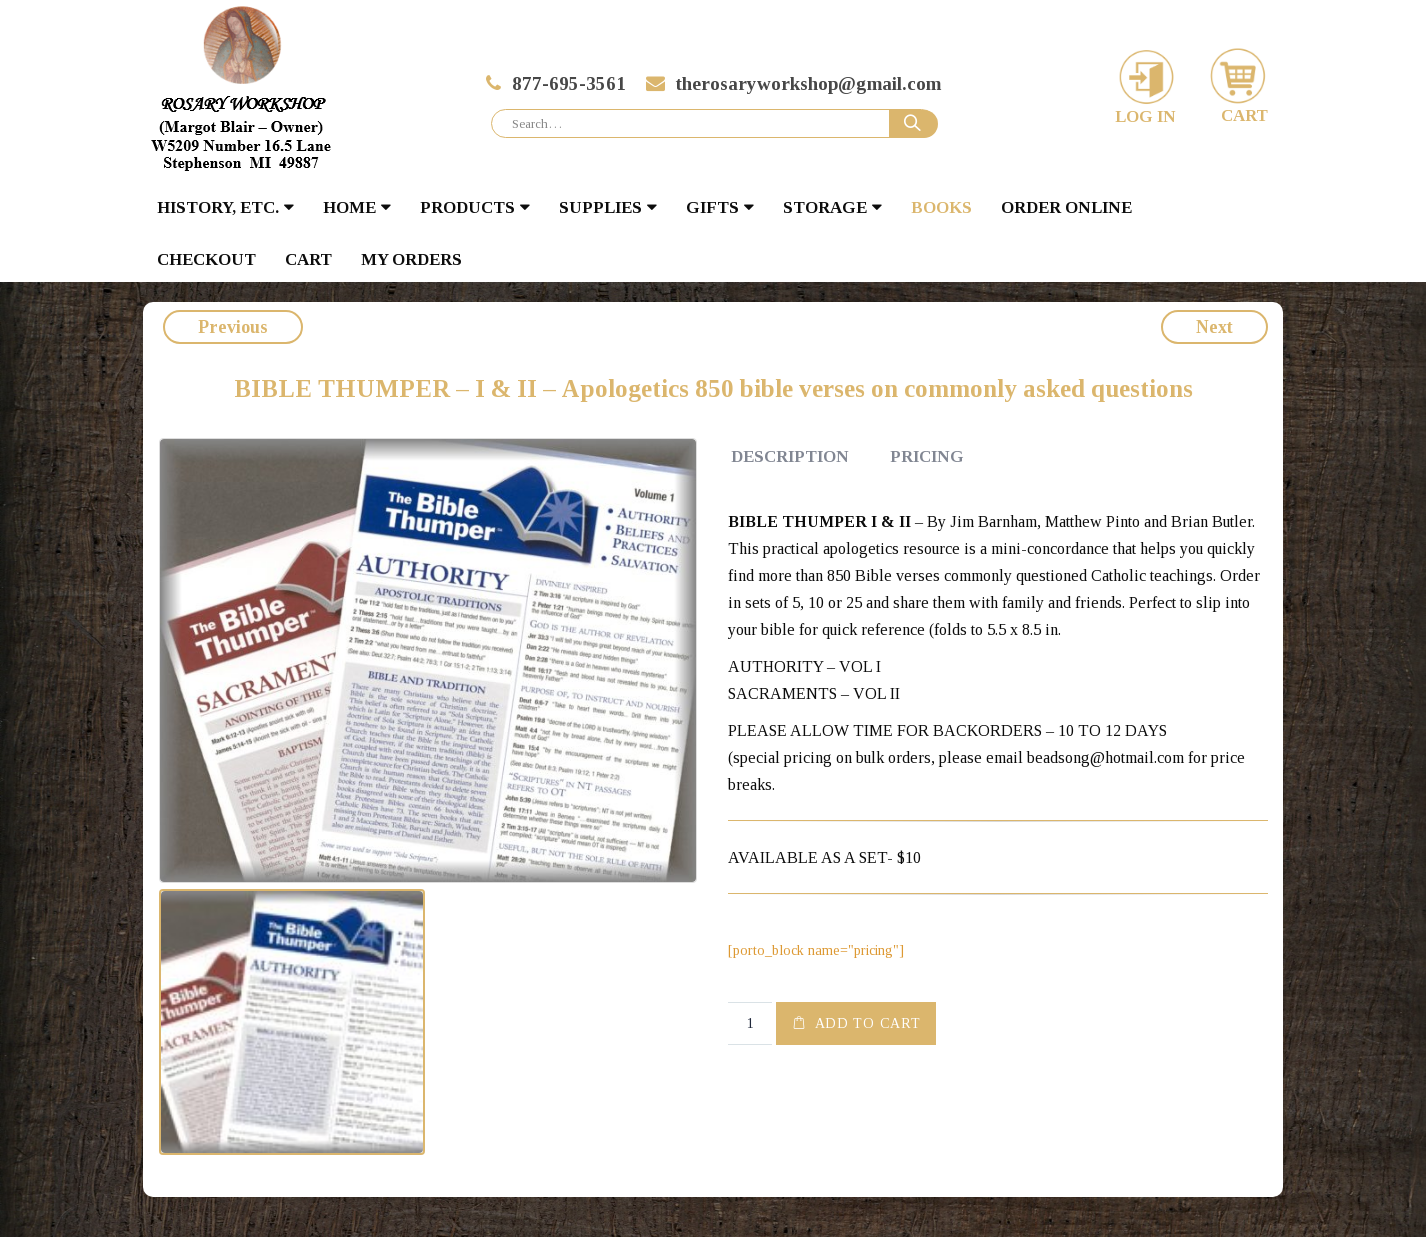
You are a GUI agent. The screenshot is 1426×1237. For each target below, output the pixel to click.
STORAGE (825, 207)
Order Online (1066, 207)
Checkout (206, 259)
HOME (349, 207)
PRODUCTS (467, 207)
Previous (233, 327)
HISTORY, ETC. (218, 207)
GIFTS (712, 207)
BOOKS (941, 207)
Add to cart (868, 1023)
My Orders (411, 259)
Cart (308, 259)
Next (1214, 327)
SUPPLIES (600, 207)
